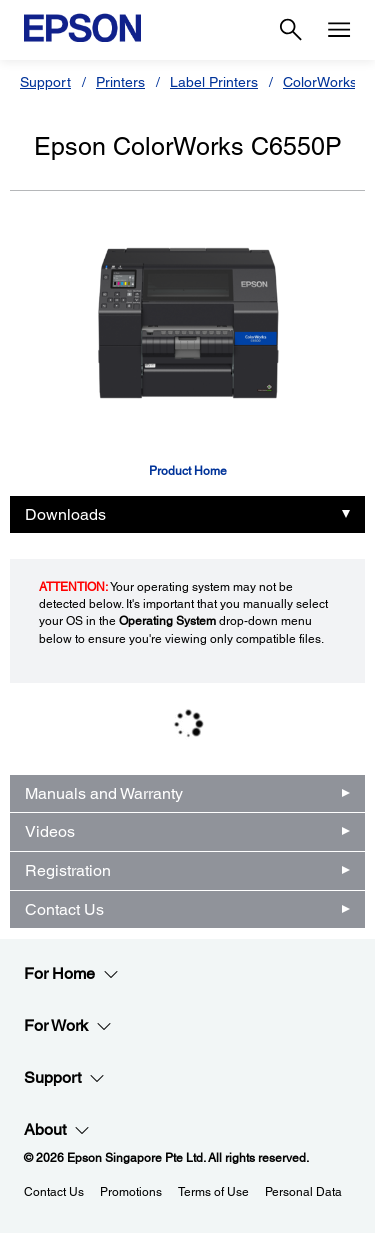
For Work (68, 1026)
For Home (71, 974)
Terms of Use (213, 1192)
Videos (50, 831)
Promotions (131, 1192)
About (57, 1130)
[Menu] (339, 30)
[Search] (291, 30)
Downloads (65, 514)
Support (45, 82)
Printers (120, 82)
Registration (68, 870)
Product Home (188, 471)
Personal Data (303, 1192)
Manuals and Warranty (104, 793)
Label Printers (214, 82)
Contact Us (64, 909)
